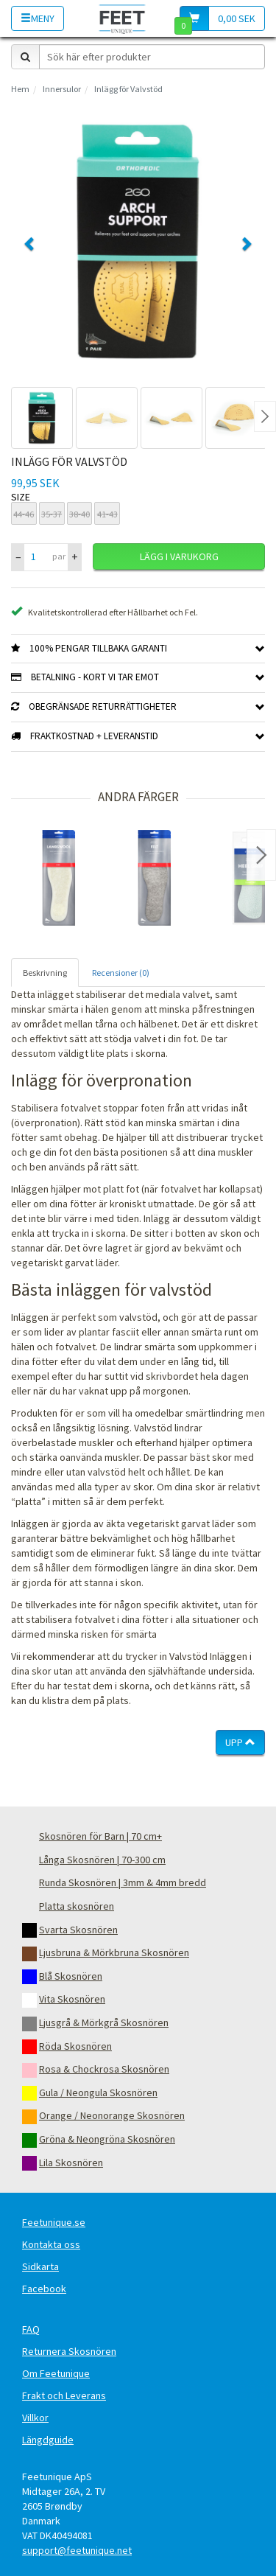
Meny (37, 18)
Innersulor (62, 88)
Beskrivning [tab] (45, 972)
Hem (20, 88)
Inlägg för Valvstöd (128, 88)
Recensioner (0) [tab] (120, 972)
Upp (240, 1742)
